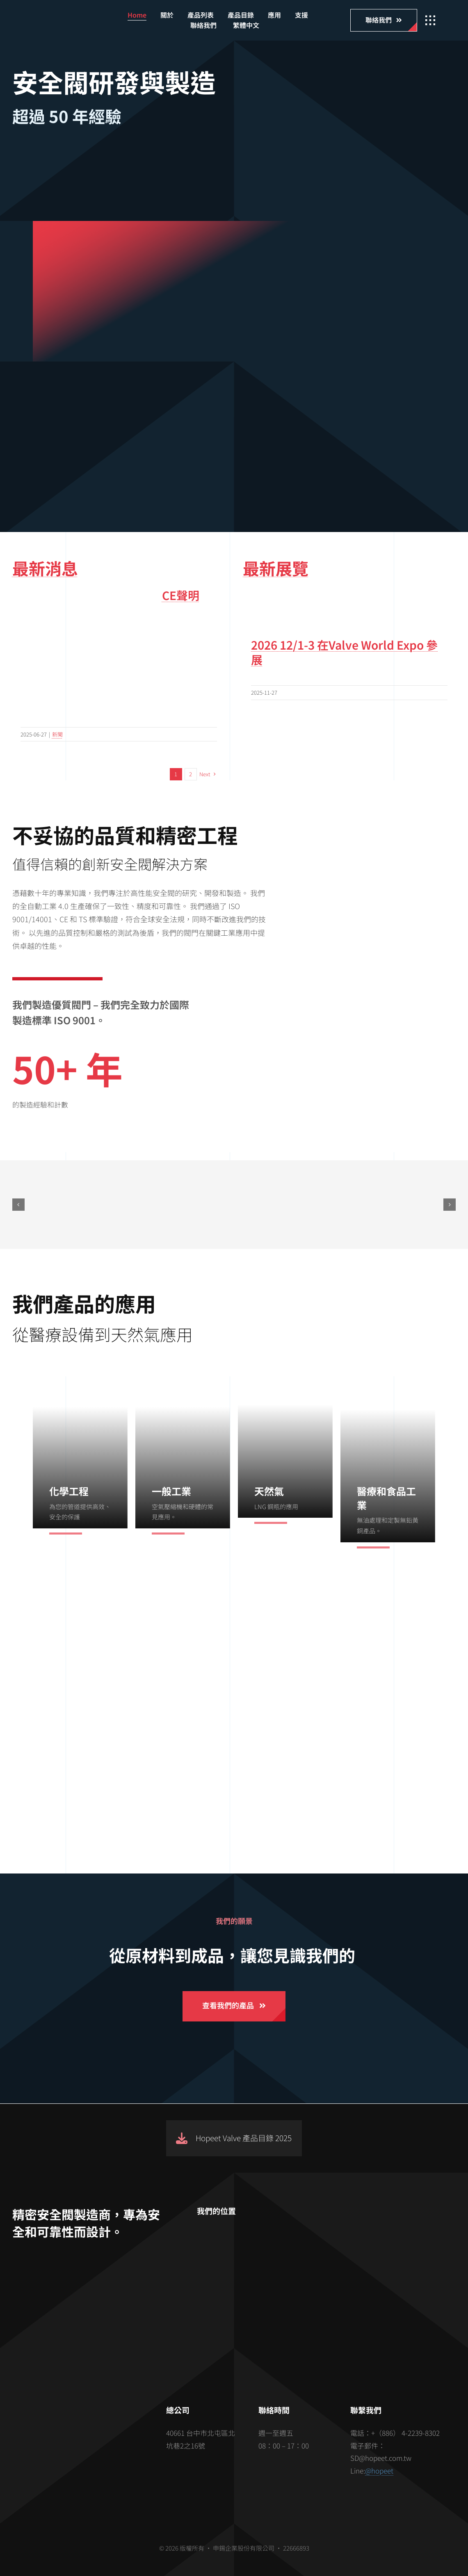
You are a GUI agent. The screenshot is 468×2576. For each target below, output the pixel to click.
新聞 (57, 734)
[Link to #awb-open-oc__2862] (430, 20)
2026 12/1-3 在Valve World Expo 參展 (344, 652)
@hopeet (379, 2470)
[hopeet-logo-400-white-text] (66, 18)
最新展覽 (275, 568)
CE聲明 (180, 595)
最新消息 (45, 568)
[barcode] (80, 2440)
